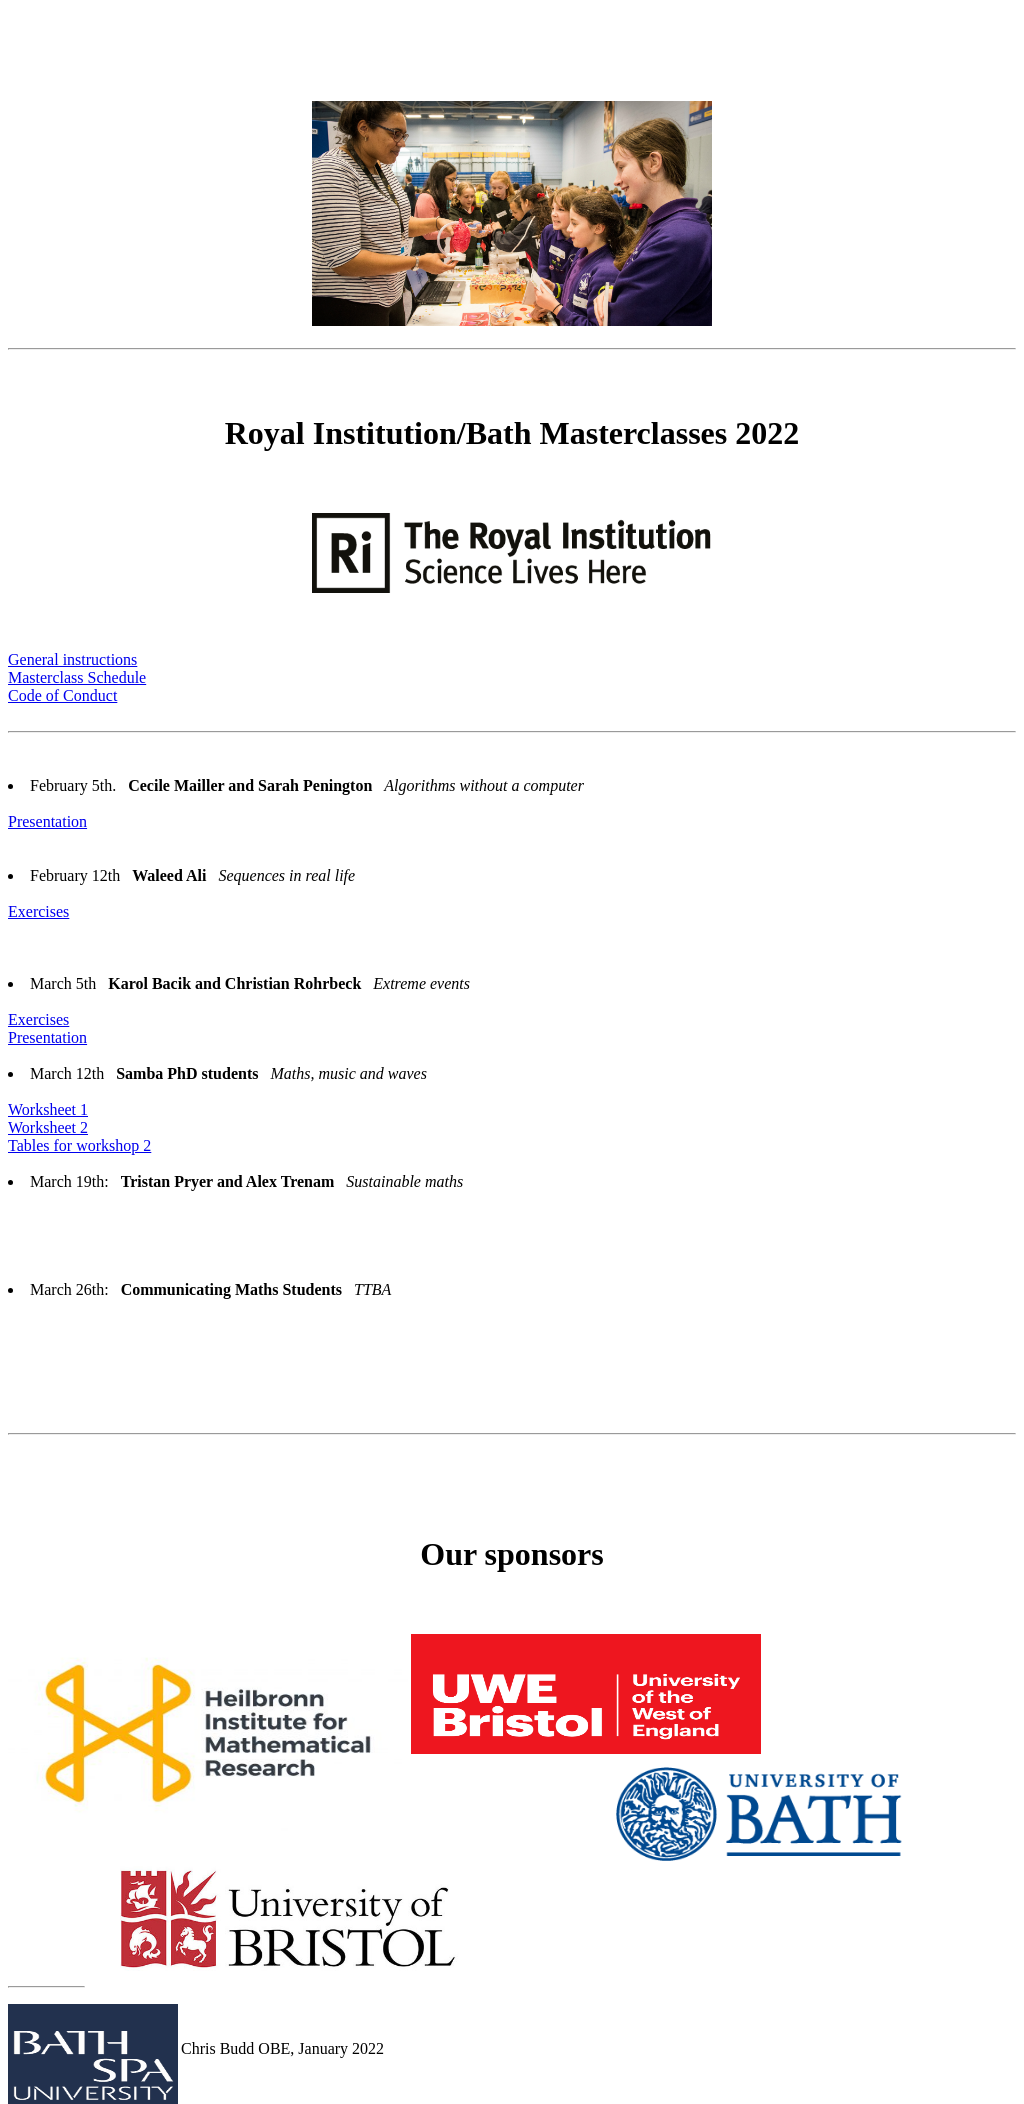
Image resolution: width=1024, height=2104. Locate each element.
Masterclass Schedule (77, 677)
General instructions (72, 659)
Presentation (47, 821)
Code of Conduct (62, 695)
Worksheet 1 (48, 1109)
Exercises (38, 911)
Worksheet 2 (48, 1127)
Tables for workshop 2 (79, 1145)
